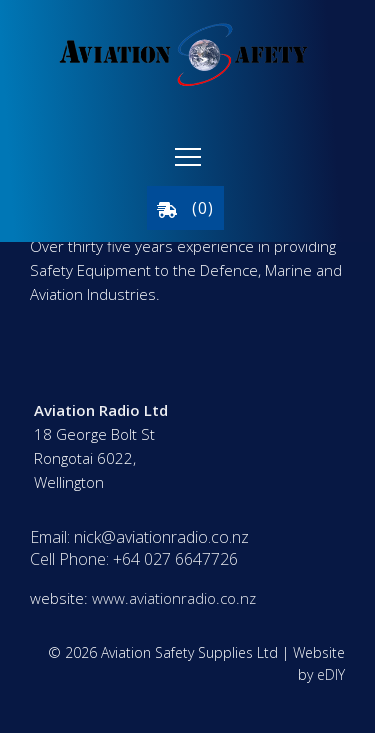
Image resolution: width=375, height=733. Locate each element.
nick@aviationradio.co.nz (161, 537)
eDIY (331, 674)
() (185, 208)
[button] (188, 157)
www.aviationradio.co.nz (174, 598)
